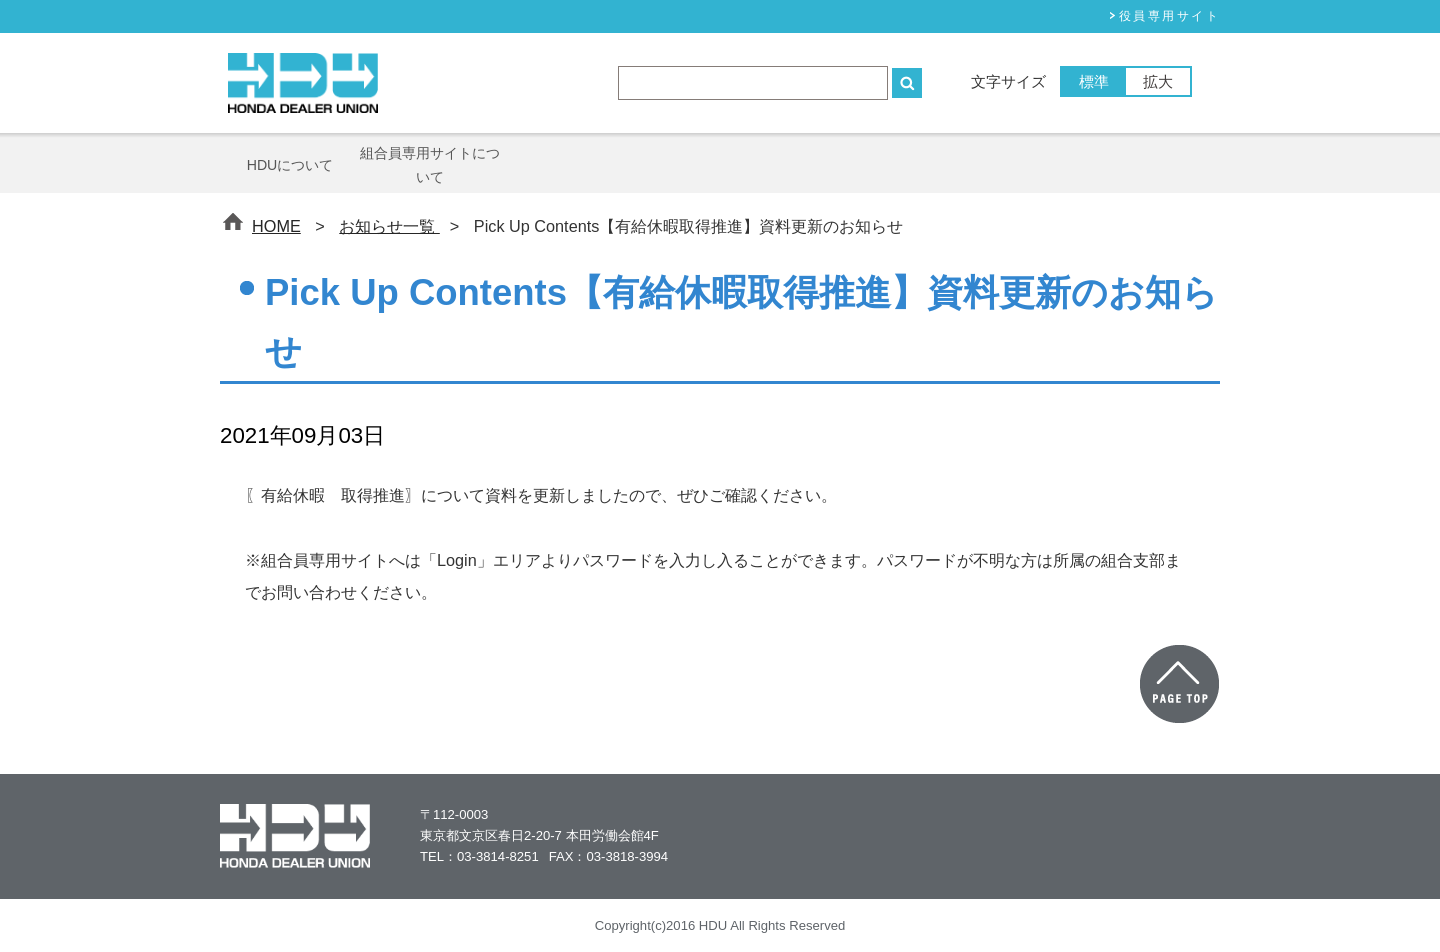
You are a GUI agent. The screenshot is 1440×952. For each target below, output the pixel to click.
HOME (276, 226)
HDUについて (290, 165)
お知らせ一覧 (389, 226)
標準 (1094, 81)
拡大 (1158, 81)
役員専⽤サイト (1169, 16)
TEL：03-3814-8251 (479, 856)
